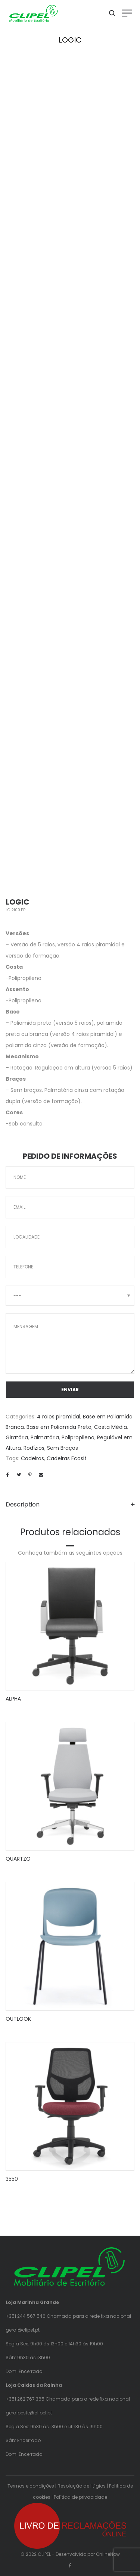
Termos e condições (30, 2486)
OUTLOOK (18, 2019)
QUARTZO (18, 1858)
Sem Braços (62, 1448)
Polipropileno (78, 1437)
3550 (12, 2179)
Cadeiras (32, 1458)
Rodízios (34, 1448)
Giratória (17, 1437)
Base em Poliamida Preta (59, 1427)
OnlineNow (108, 2554)
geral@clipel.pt (23, 2330)
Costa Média (110, 1427)
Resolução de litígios (81, 2486)
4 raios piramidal (58, 1416)
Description (23, 1504)
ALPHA (13, 1698)
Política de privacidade (80, 2497)
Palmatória (45, 1437)
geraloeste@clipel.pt (29, 2413)
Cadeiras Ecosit (67, 1458)
